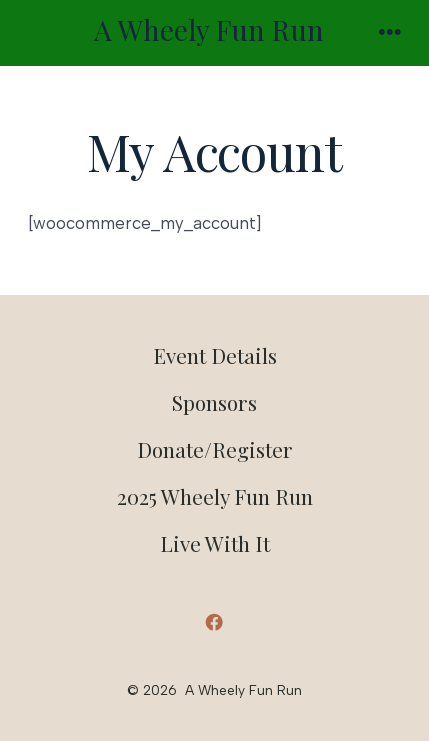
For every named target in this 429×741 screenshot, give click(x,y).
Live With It (215, 543)
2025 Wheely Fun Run (215, 496)
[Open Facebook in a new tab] (215, 622)
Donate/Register (215, 449)
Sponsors (214, 402)
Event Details (215, 355)
